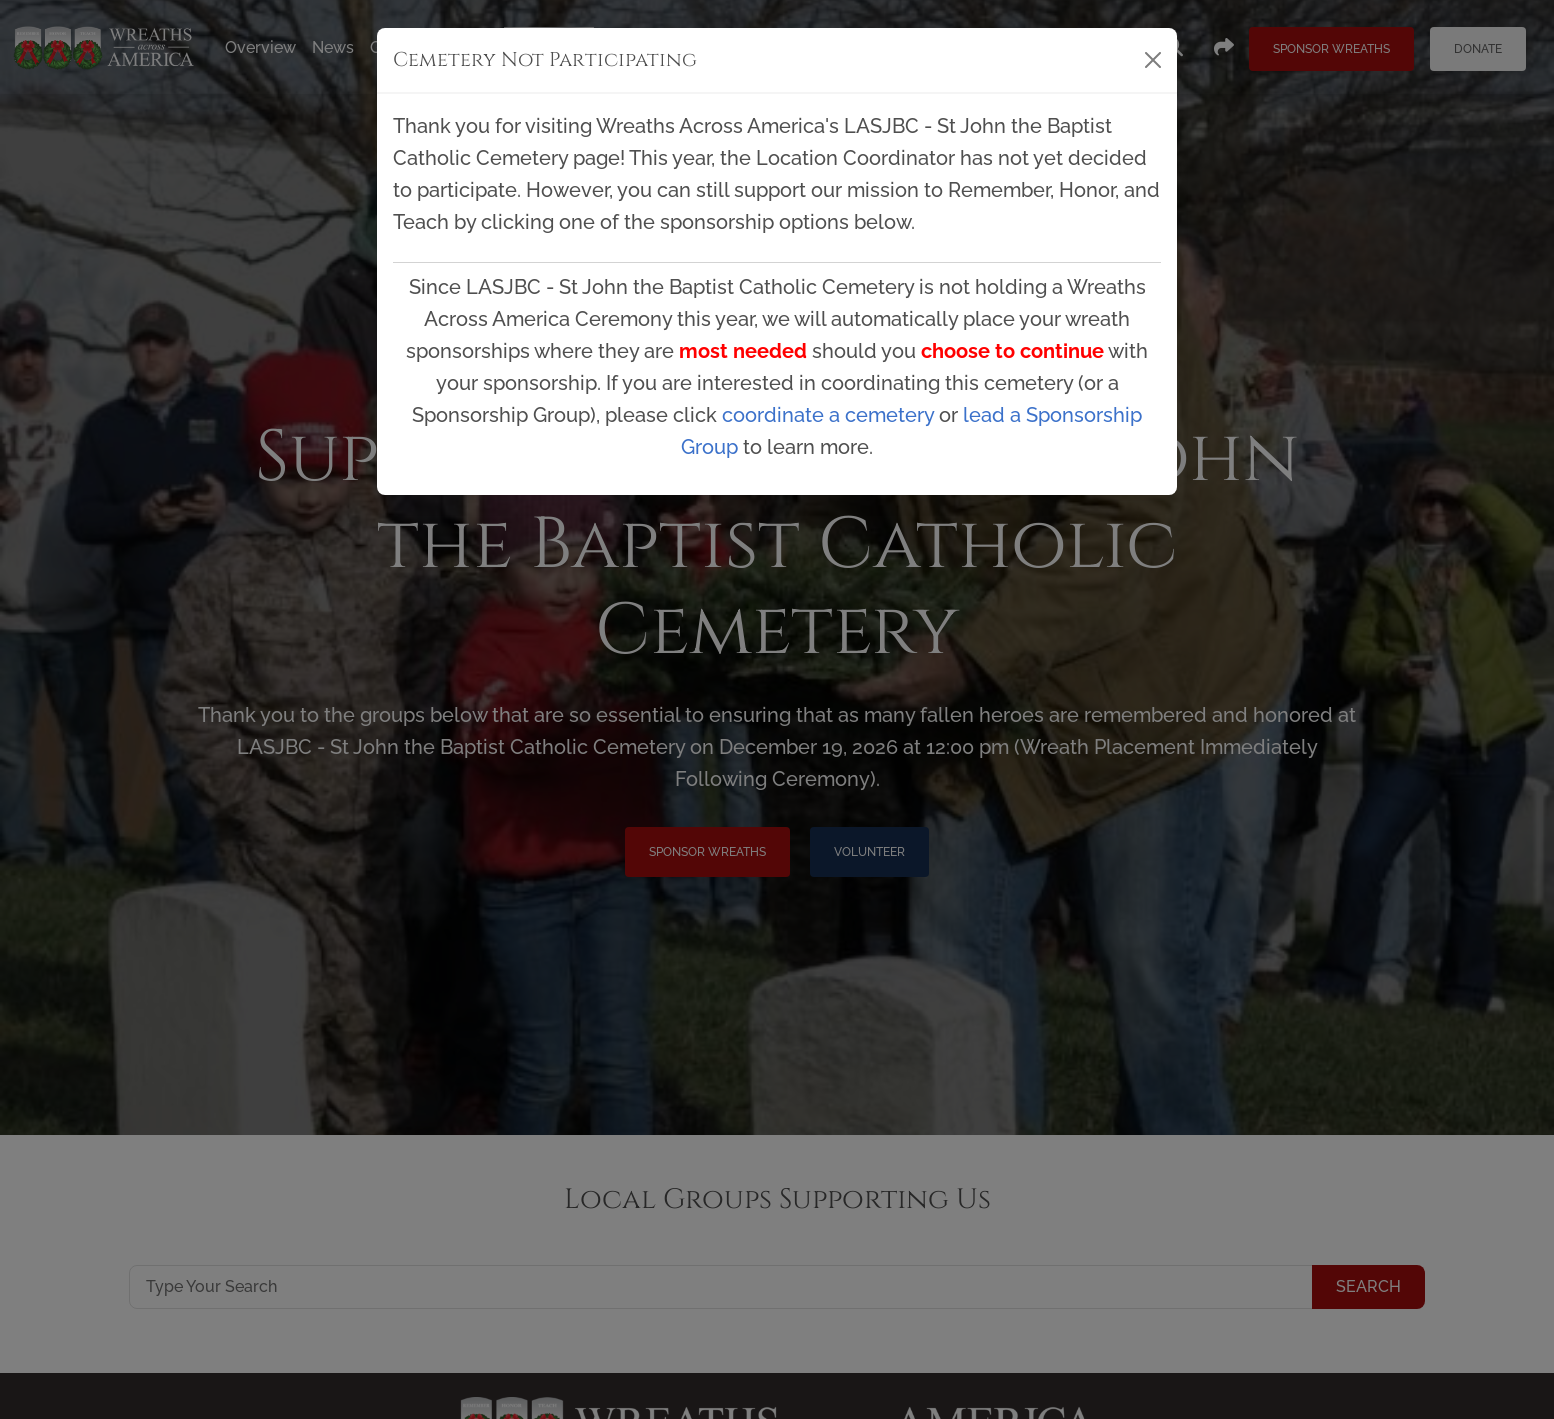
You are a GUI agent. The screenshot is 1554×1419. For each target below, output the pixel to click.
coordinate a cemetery (828, 415)
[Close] (1153, 60)
